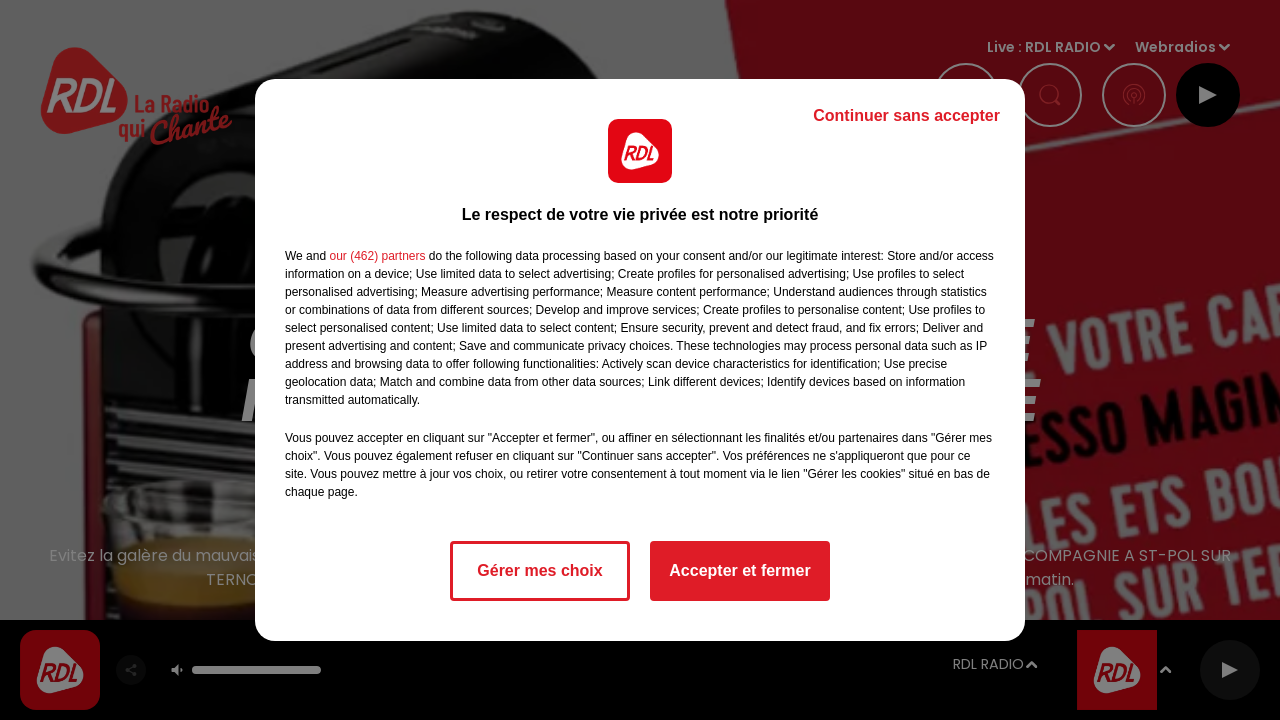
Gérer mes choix (539, 570)
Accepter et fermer (739, 570)
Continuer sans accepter (906, 115)
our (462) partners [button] (377, 256)
